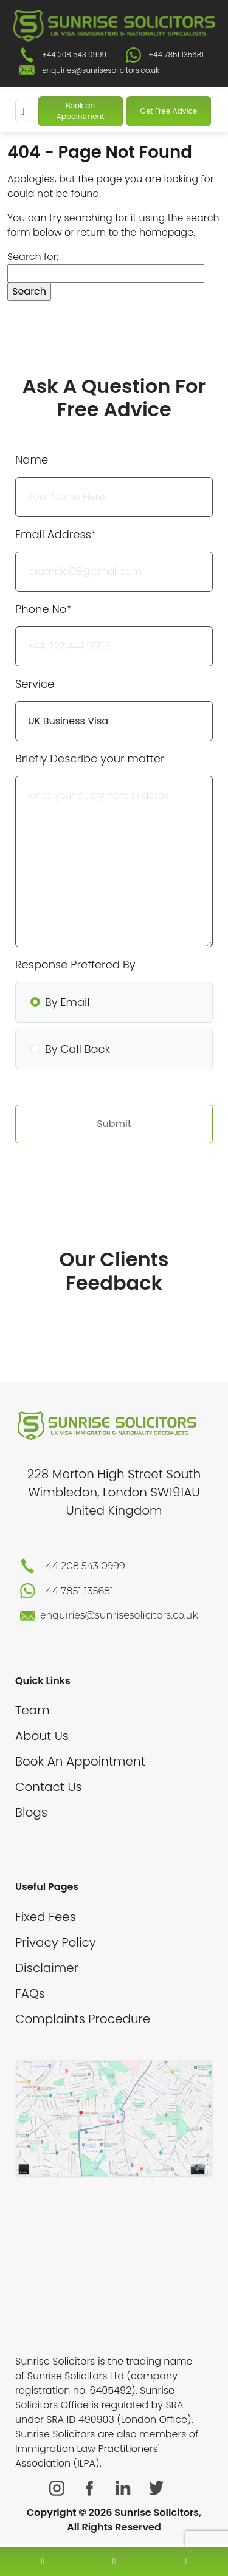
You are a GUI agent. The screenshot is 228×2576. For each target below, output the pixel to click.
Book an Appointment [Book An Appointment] (81, 111)
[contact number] (43, 2561)
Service (34, 683)
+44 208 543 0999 (74, 54)
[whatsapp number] (185, 2561)
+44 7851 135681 (175, 54)
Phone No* (43, 609)
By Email (67, 1002)
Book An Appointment (80, 1761)
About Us (42, 1735)
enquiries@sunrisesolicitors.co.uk (100, 70)
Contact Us (48, 1786)
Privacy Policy (55, 1942)
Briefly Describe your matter (90, 758)
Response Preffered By (75, 964)
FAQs (30, 1993)
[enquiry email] (114, 2561)
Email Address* (55, 534)
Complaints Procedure (82, 2018)
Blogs (31, 1812)
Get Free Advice (169, 111)
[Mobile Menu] (22, 111)
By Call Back (77, 1049)
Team (32, 1710)
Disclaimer (46, 1967)
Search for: (32, 257)
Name (31, 459)
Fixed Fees (45, 1916)
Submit (114, 1124)
